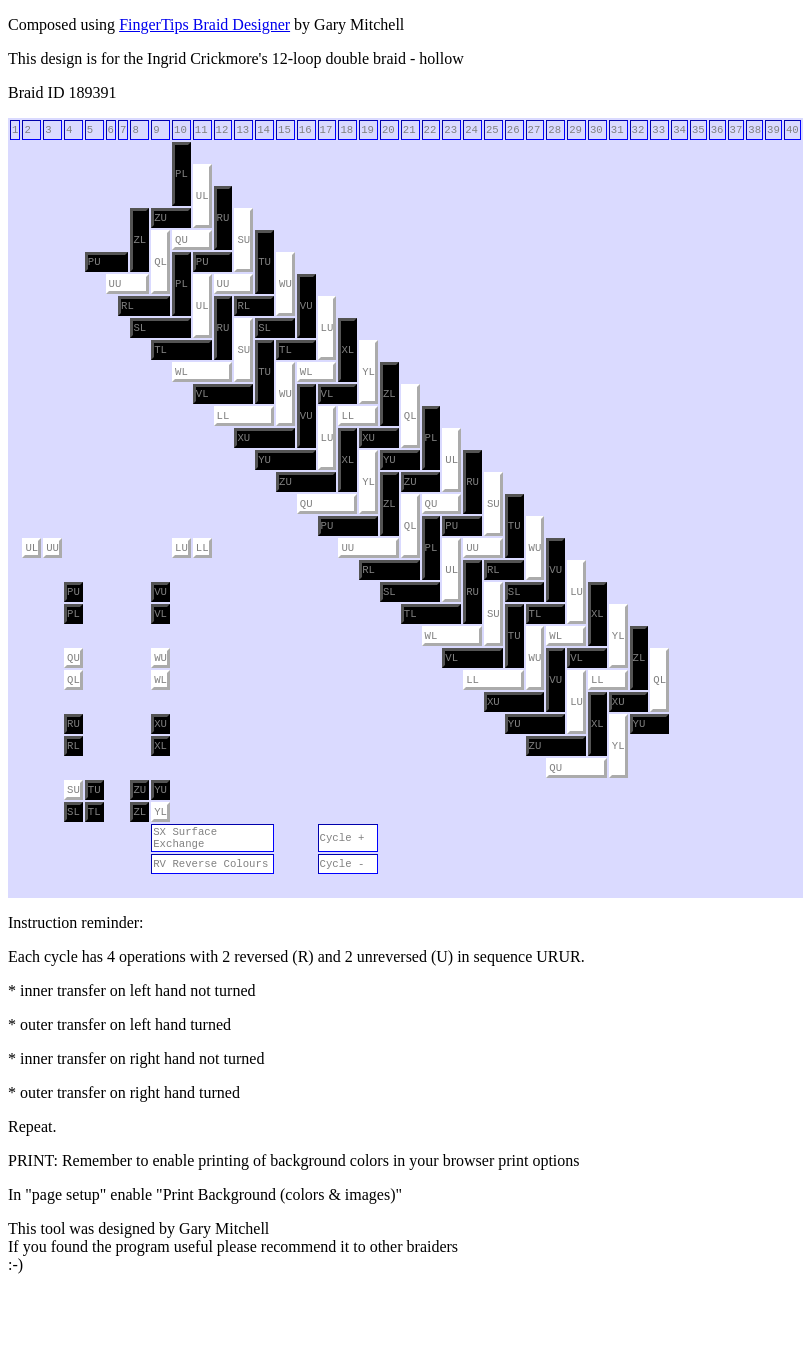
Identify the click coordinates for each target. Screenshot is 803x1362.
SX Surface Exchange (185, 838)
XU (243, 438)
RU (223, 218)
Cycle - (342, 864)
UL (202, 196)
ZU (160, 218)
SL (139, 328)
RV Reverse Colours (210, 864)
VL (202, 394)
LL (223, 416)
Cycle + (342, 838)
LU (327, 328)
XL (347, 350)
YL (368, 372)
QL (160, 262)
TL (160, 350)
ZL (139, 240)
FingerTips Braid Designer (204, 24)
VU (306, 306)
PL (181, 174)
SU (243, 240)
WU (285, 284)
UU (115, 284)
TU (264, 262)
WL (181, 372)
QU (181, 240)
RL (127, 306)
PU (94, 262)
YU (264, 460)
